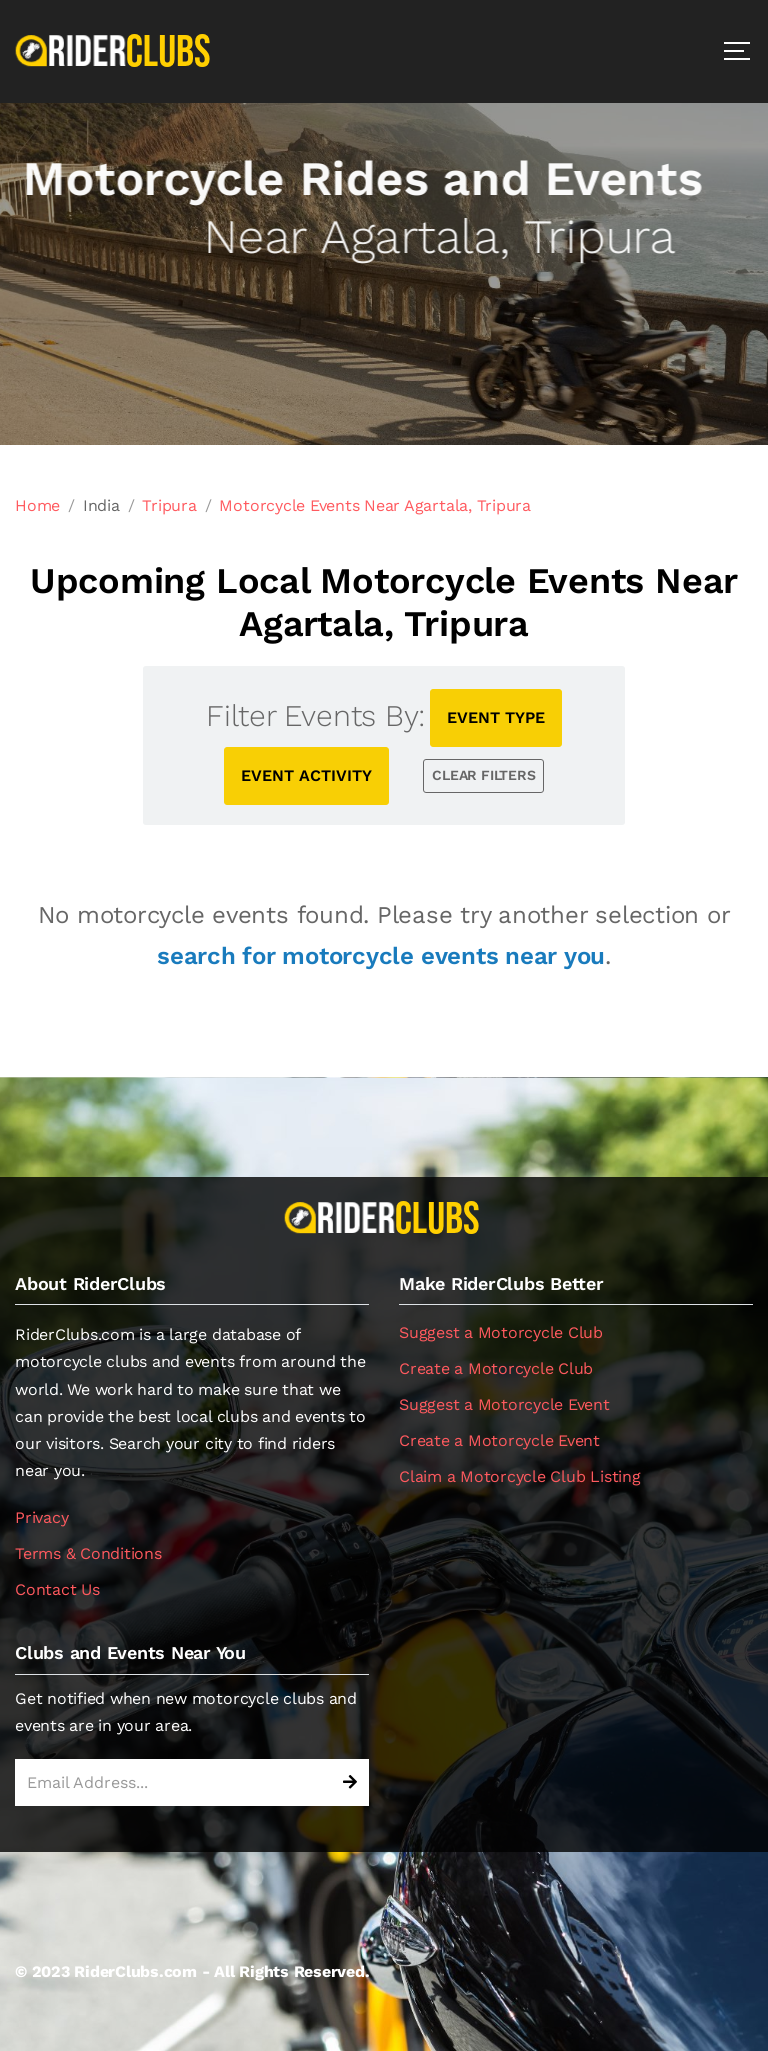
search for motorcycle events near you (381, 956)
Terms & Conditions (88, 1553)
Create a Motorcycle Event (499, 1440)
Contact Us (57, 1589)
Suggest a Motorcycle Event (504, 1404)
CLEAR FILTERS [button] (483, 775)
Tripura (169, 505)
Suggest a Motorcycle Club (501, 1332)
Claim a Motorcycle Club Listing (520, 1476)
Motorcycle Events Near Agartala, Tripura (374, 505)
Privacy (41, 1517)
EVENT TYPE (496, 717)
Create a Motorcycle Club (496, 1368)
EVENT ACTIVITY (306, 775)
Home (37, 505)
